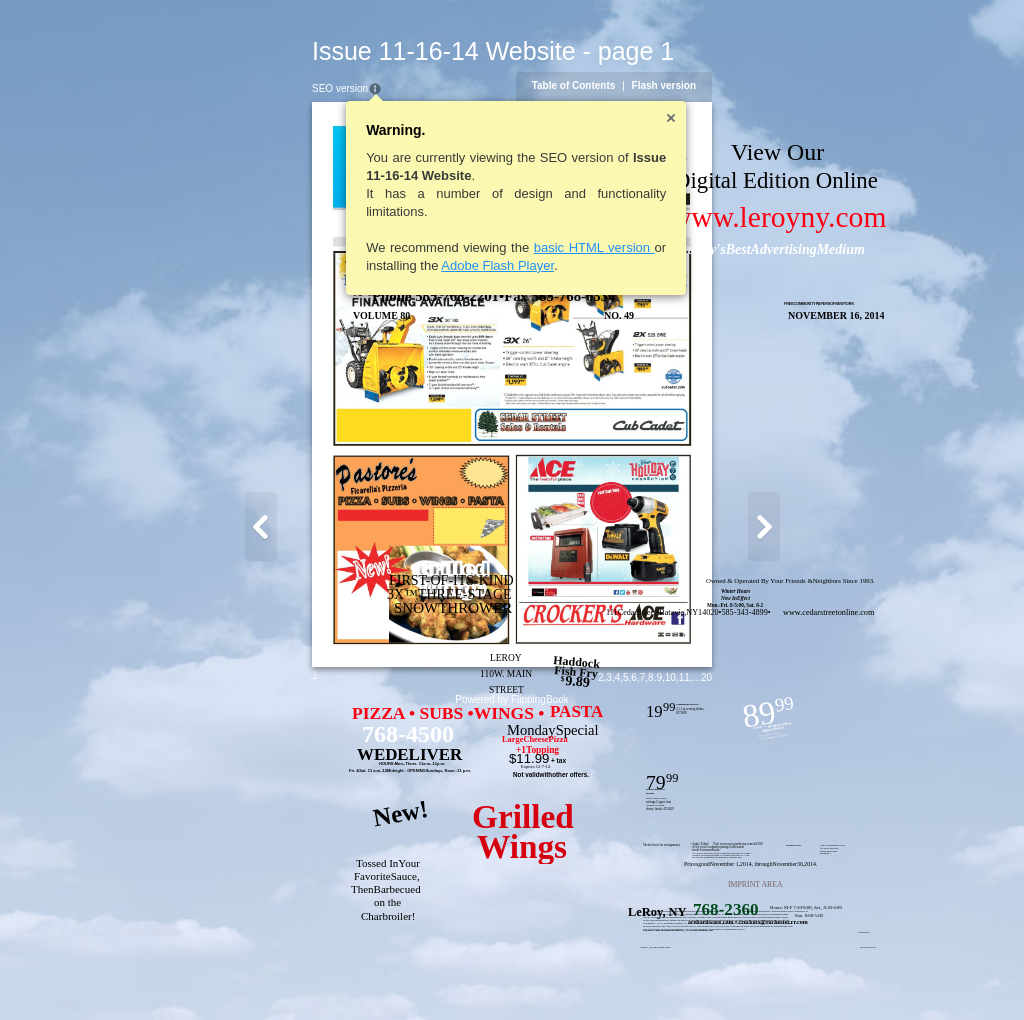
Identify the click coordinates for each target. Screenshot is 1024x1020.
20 (812, 976)
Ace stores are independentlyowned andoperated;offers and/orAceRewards (577, 911)
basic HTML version (488, 247)
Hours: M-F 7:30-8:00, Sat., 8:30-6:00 (700, 907)
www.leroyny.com (672, 217)
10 (776, 976)
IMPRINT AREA (649, 884)
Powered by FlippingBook (511, 998)
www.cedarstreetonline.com (722, 612)
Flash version (770, 85)
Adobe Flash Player (391, 265)
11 (790, 976)
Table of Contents (680, 85)
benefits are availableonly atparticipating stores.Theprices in (669, 911)
